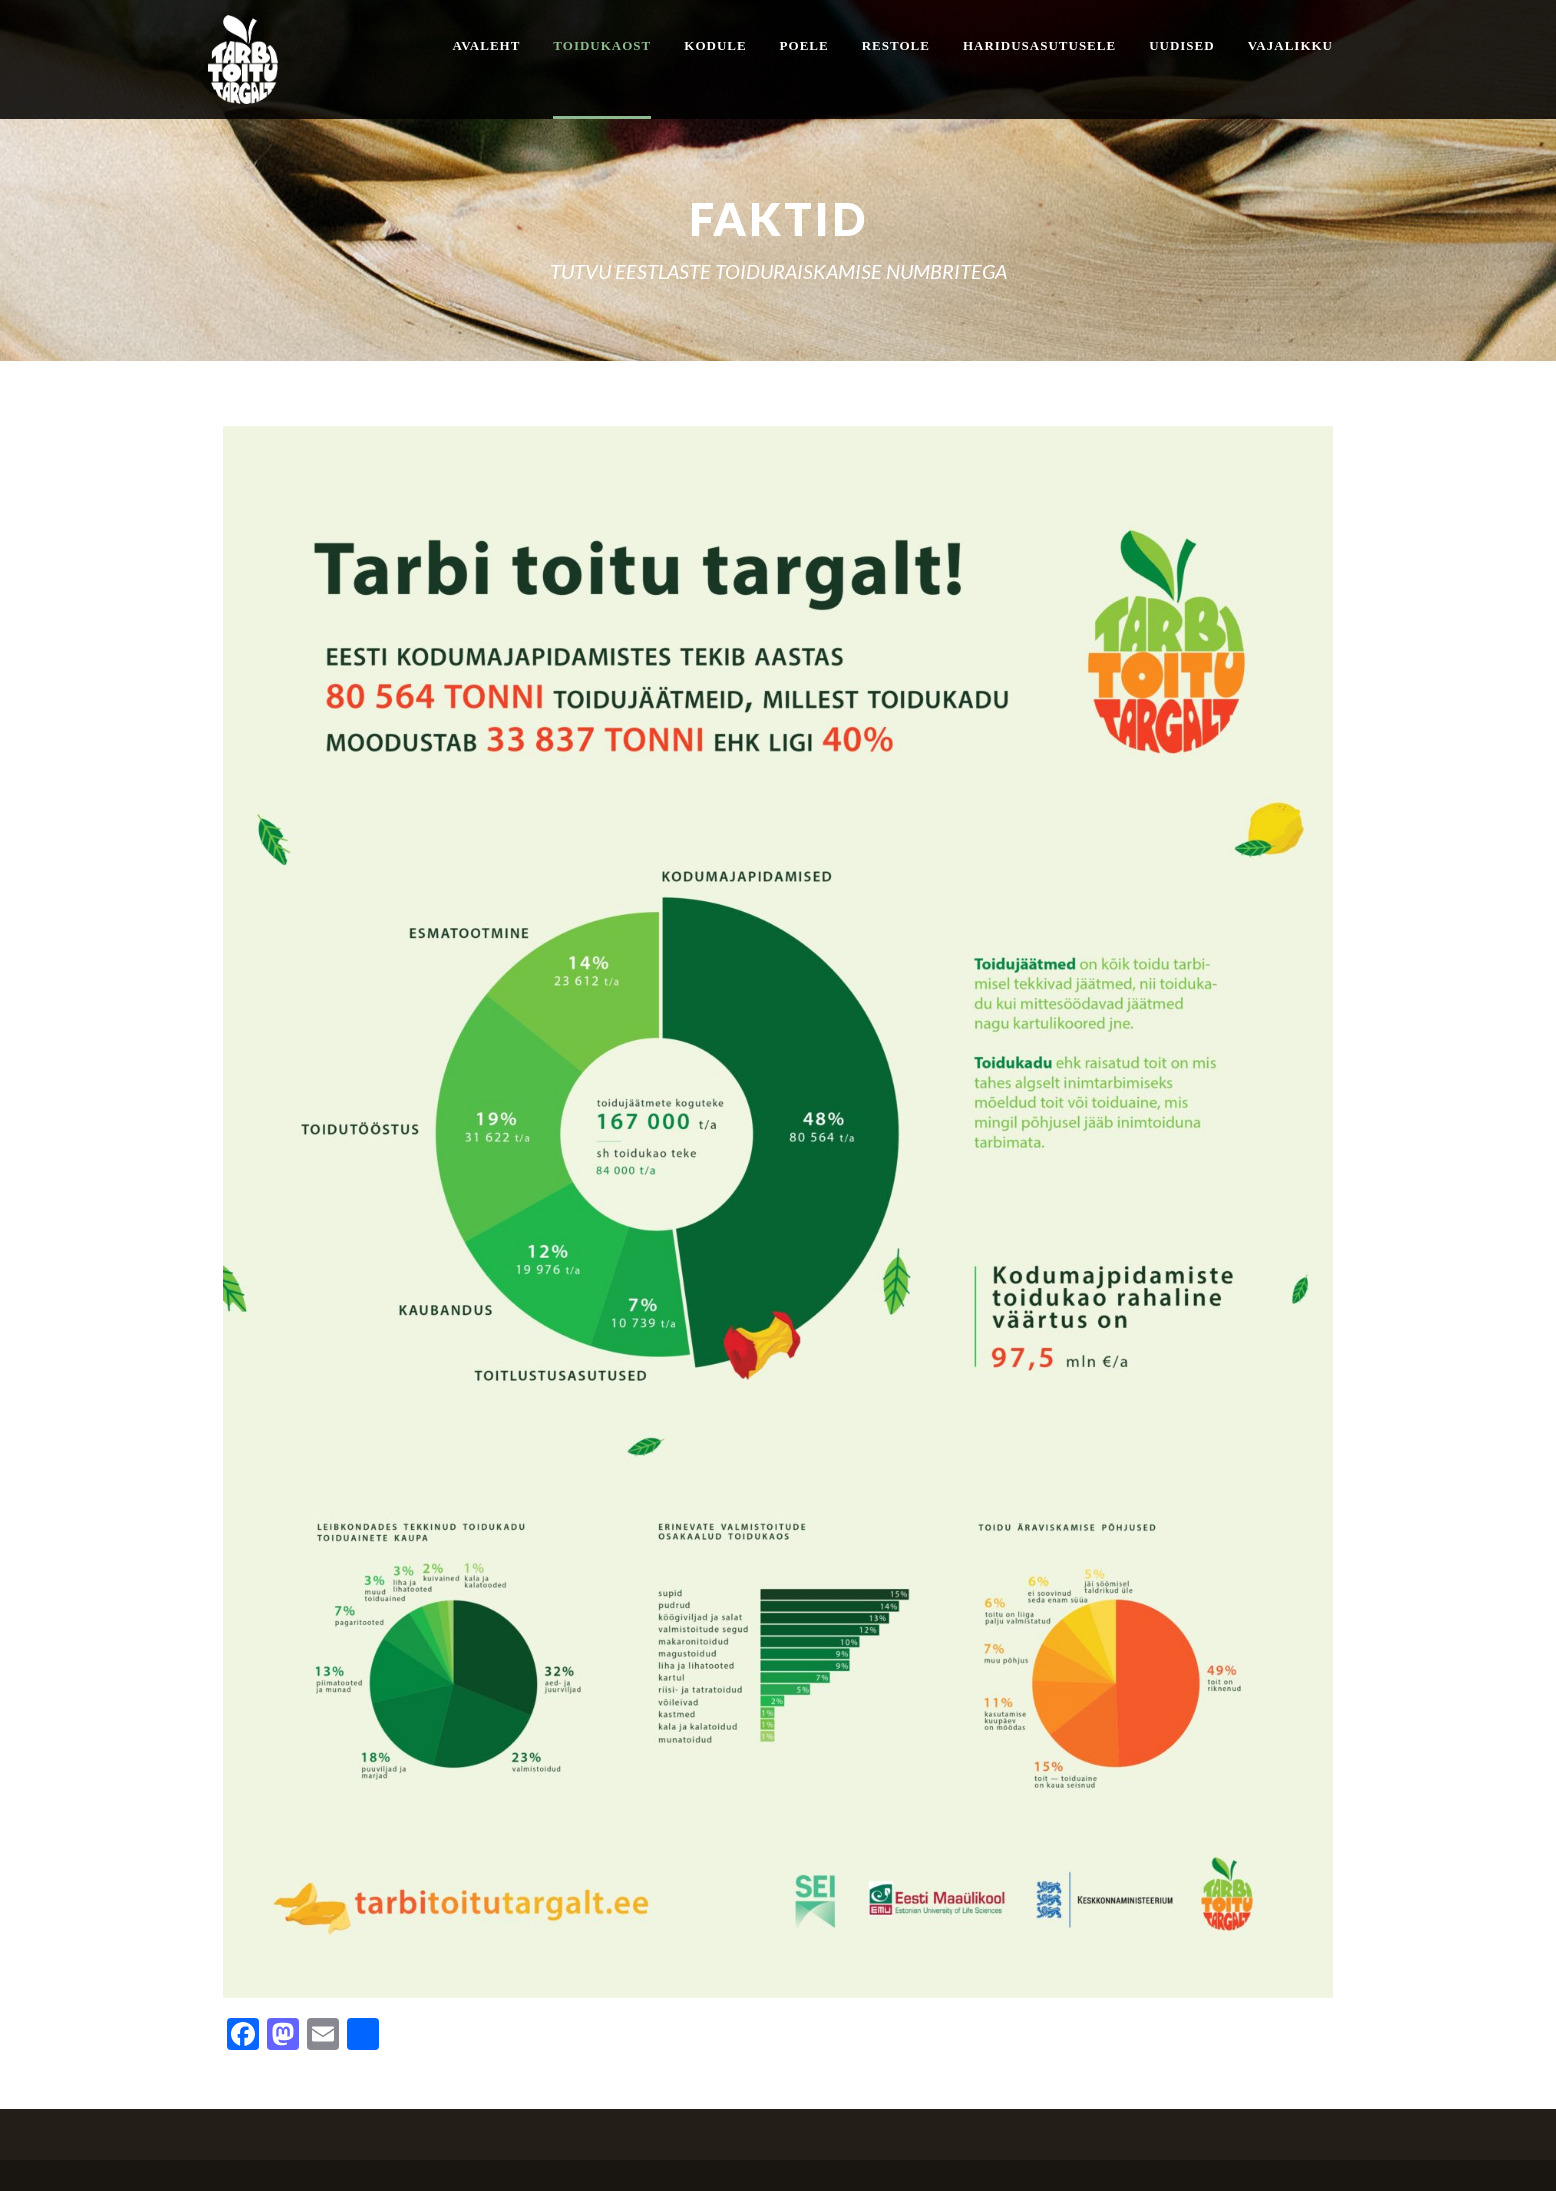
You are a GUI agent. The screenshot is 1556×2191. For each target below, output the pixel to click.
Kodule (715, 45)
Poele (804, 45)
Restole (896, 45)
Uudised (1182, 45)
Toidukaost (602, 45)
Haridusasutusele (1039, 45)
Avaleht (486, 45)
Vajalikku (1290, 45)
